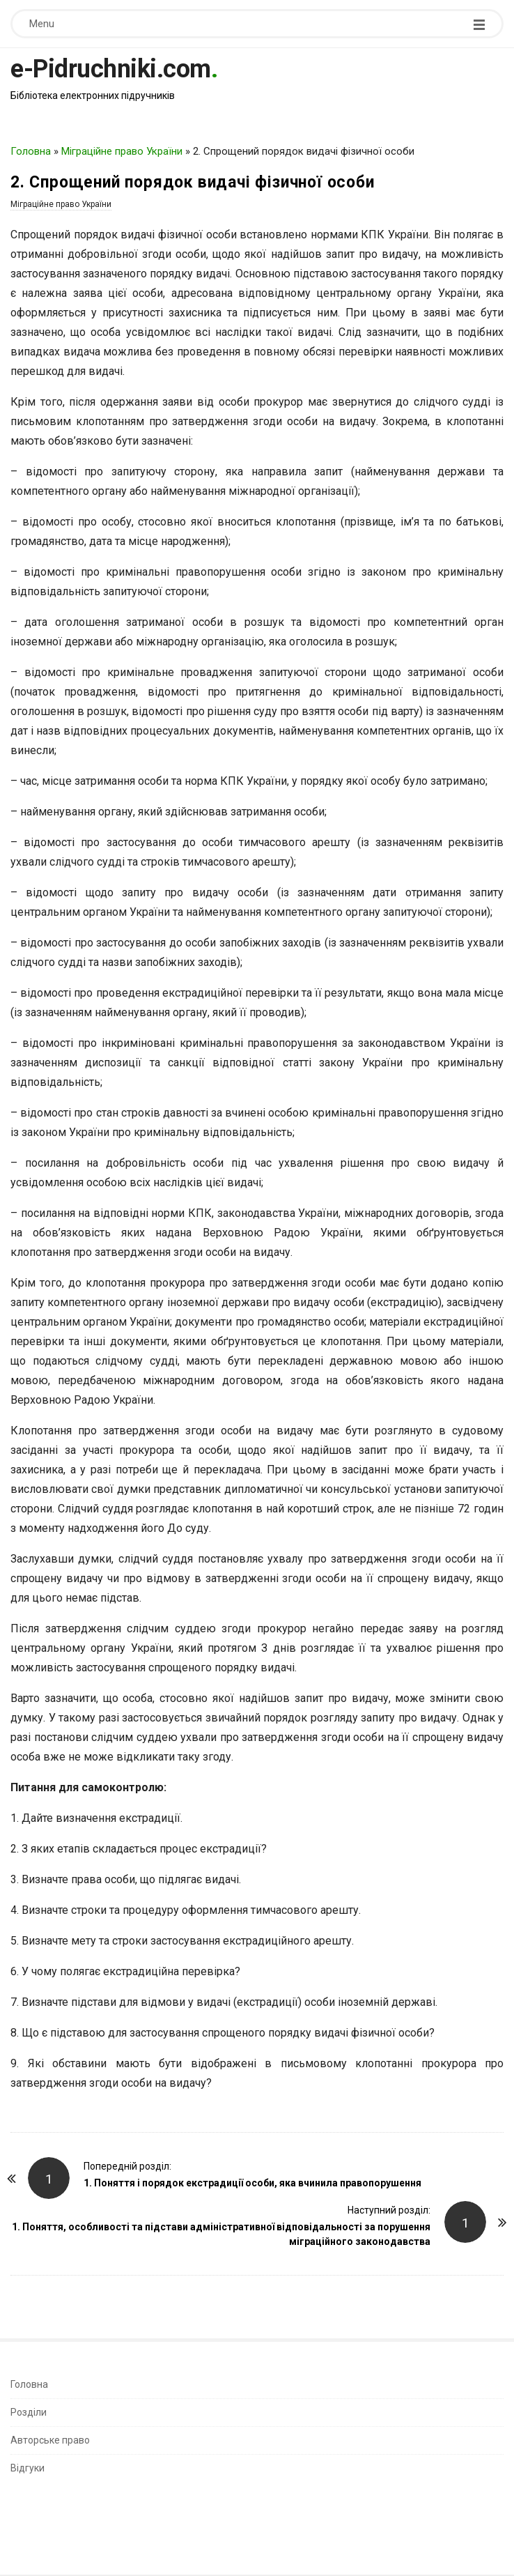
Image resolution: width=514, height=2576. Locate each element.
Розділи (28, 2412)
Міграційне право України (121, 151)
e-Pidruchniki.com (110, 69)
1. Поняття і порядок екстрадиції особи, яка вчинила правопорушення (252, 2182)
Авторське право (50, 2440)
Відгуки (27, 2468)
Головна (30, 151)
